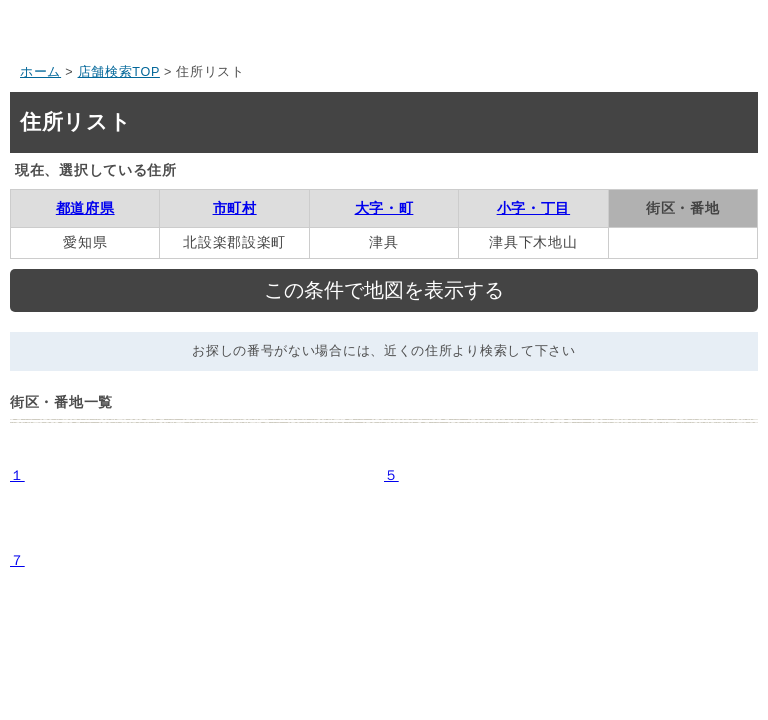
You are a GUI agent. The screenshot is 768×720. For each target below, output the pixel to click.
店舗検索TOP (119, 72)
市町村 (235, 208)
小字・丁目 (534, 208)
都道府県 (85, 208)
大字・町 (384, 208)
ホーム (40, 72)
